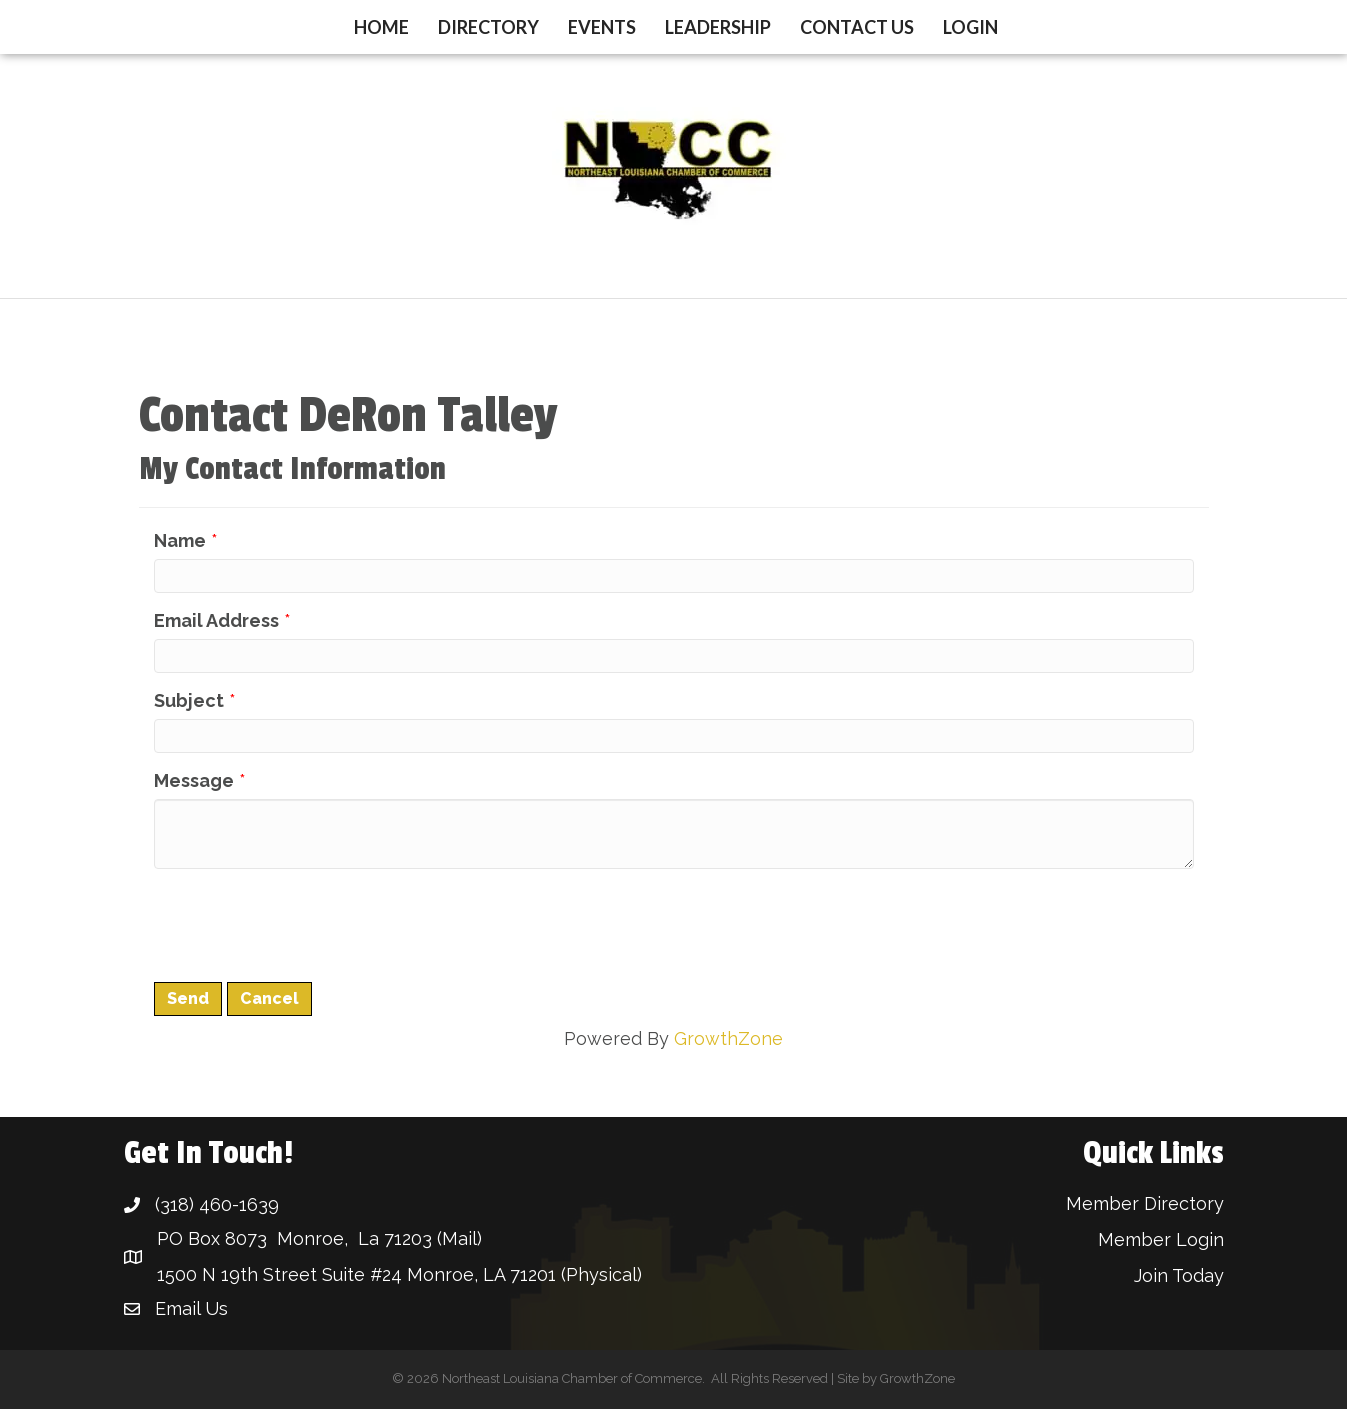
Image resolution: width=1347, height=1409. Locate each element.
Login (970, 27)
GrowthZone (728, 1038)
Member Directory (1145, 1203)
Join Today (1179, 1275)
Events (602, 27)
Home (381, 27)
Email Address (216, 620)
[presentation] (306, 923)
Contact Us (857, 27)
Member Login (1161, 1239)
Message (194, 780)
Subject (189, 700)
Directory (488, 27)
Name (180, 540)
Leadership (718, 27)
